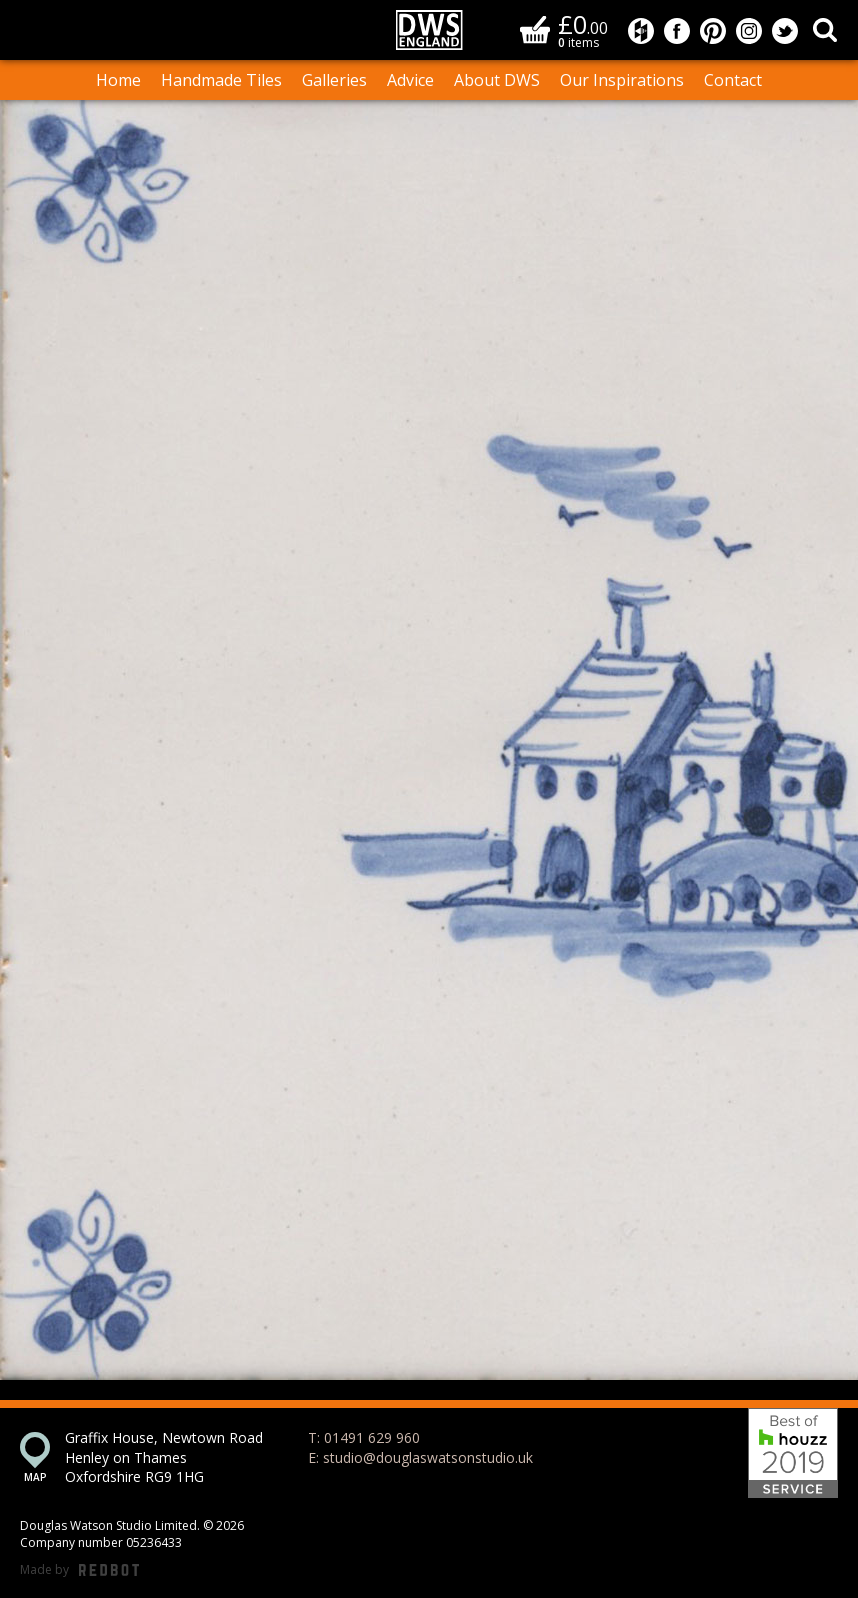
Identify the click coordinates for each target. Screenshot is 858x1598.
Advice (410, 80)
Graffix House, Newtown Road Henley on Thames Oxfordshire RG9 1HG (164, 1457)
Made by (79, 1570)
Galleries (334, 80)
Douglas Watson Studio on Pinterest (713, 31)
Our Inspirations (622, 80)
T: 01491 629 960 (364, 1437)
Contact (733, 80)
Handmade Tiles (221, 80)
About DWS (497, 80)
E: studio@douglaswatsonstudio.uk (420, 1457)
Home (118, 80)
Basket (535, 29)
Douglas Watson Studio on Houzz (641, 31)
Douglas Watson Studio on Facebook (677, 31)
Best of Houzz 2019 (793, 1453)
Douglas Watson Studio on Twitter (785, 31)
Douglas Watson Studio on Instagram (749, 31)
